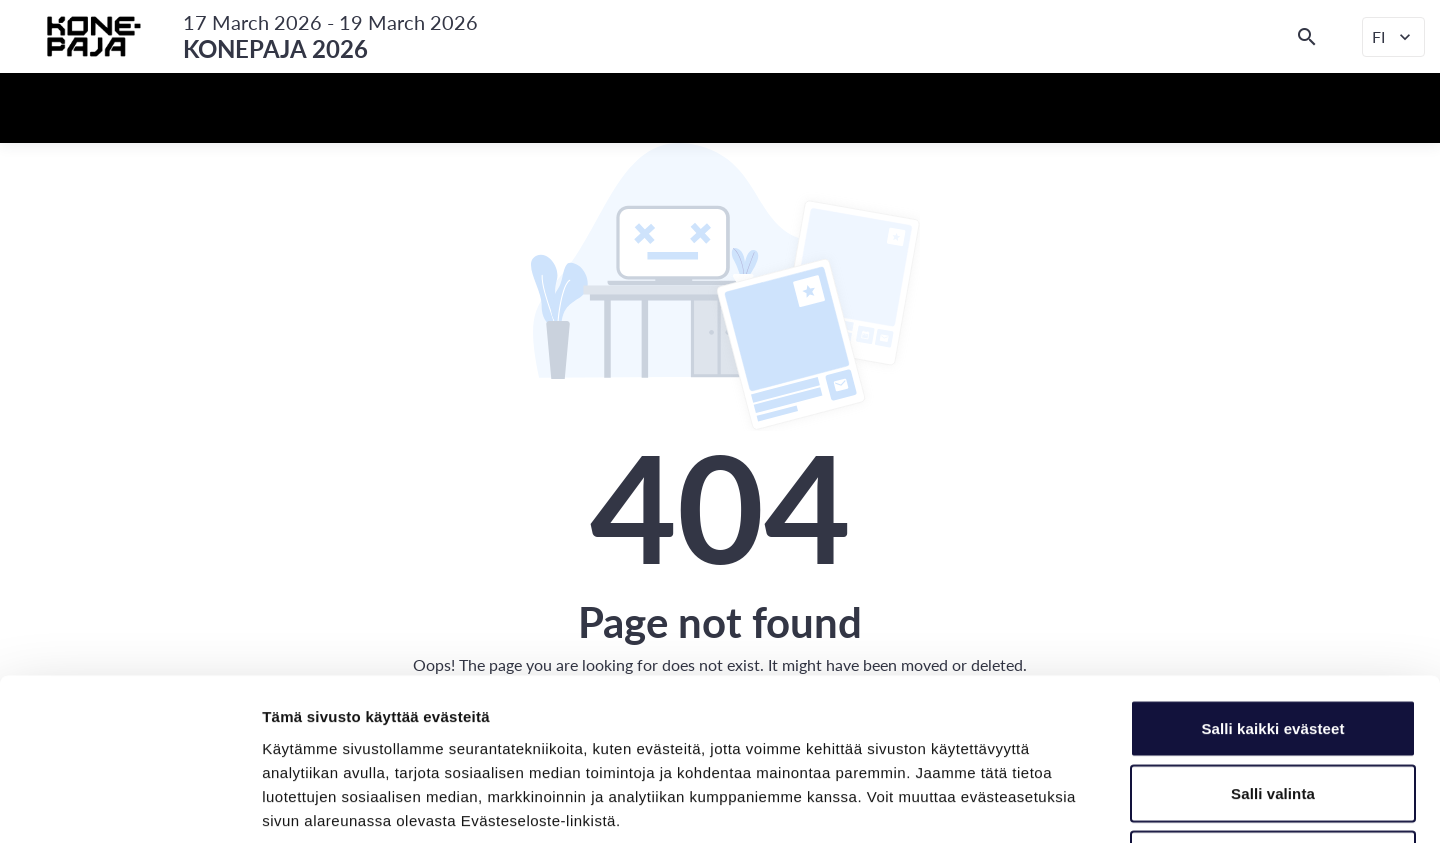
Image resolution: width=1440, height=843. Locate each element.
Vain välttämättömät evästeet (1273, 711)
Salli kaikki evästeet (1272, 580)
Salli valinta (1273, 646)
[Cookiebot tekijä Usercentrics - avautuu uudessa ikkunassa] (129, 804)
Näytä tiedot (1069, 803)
